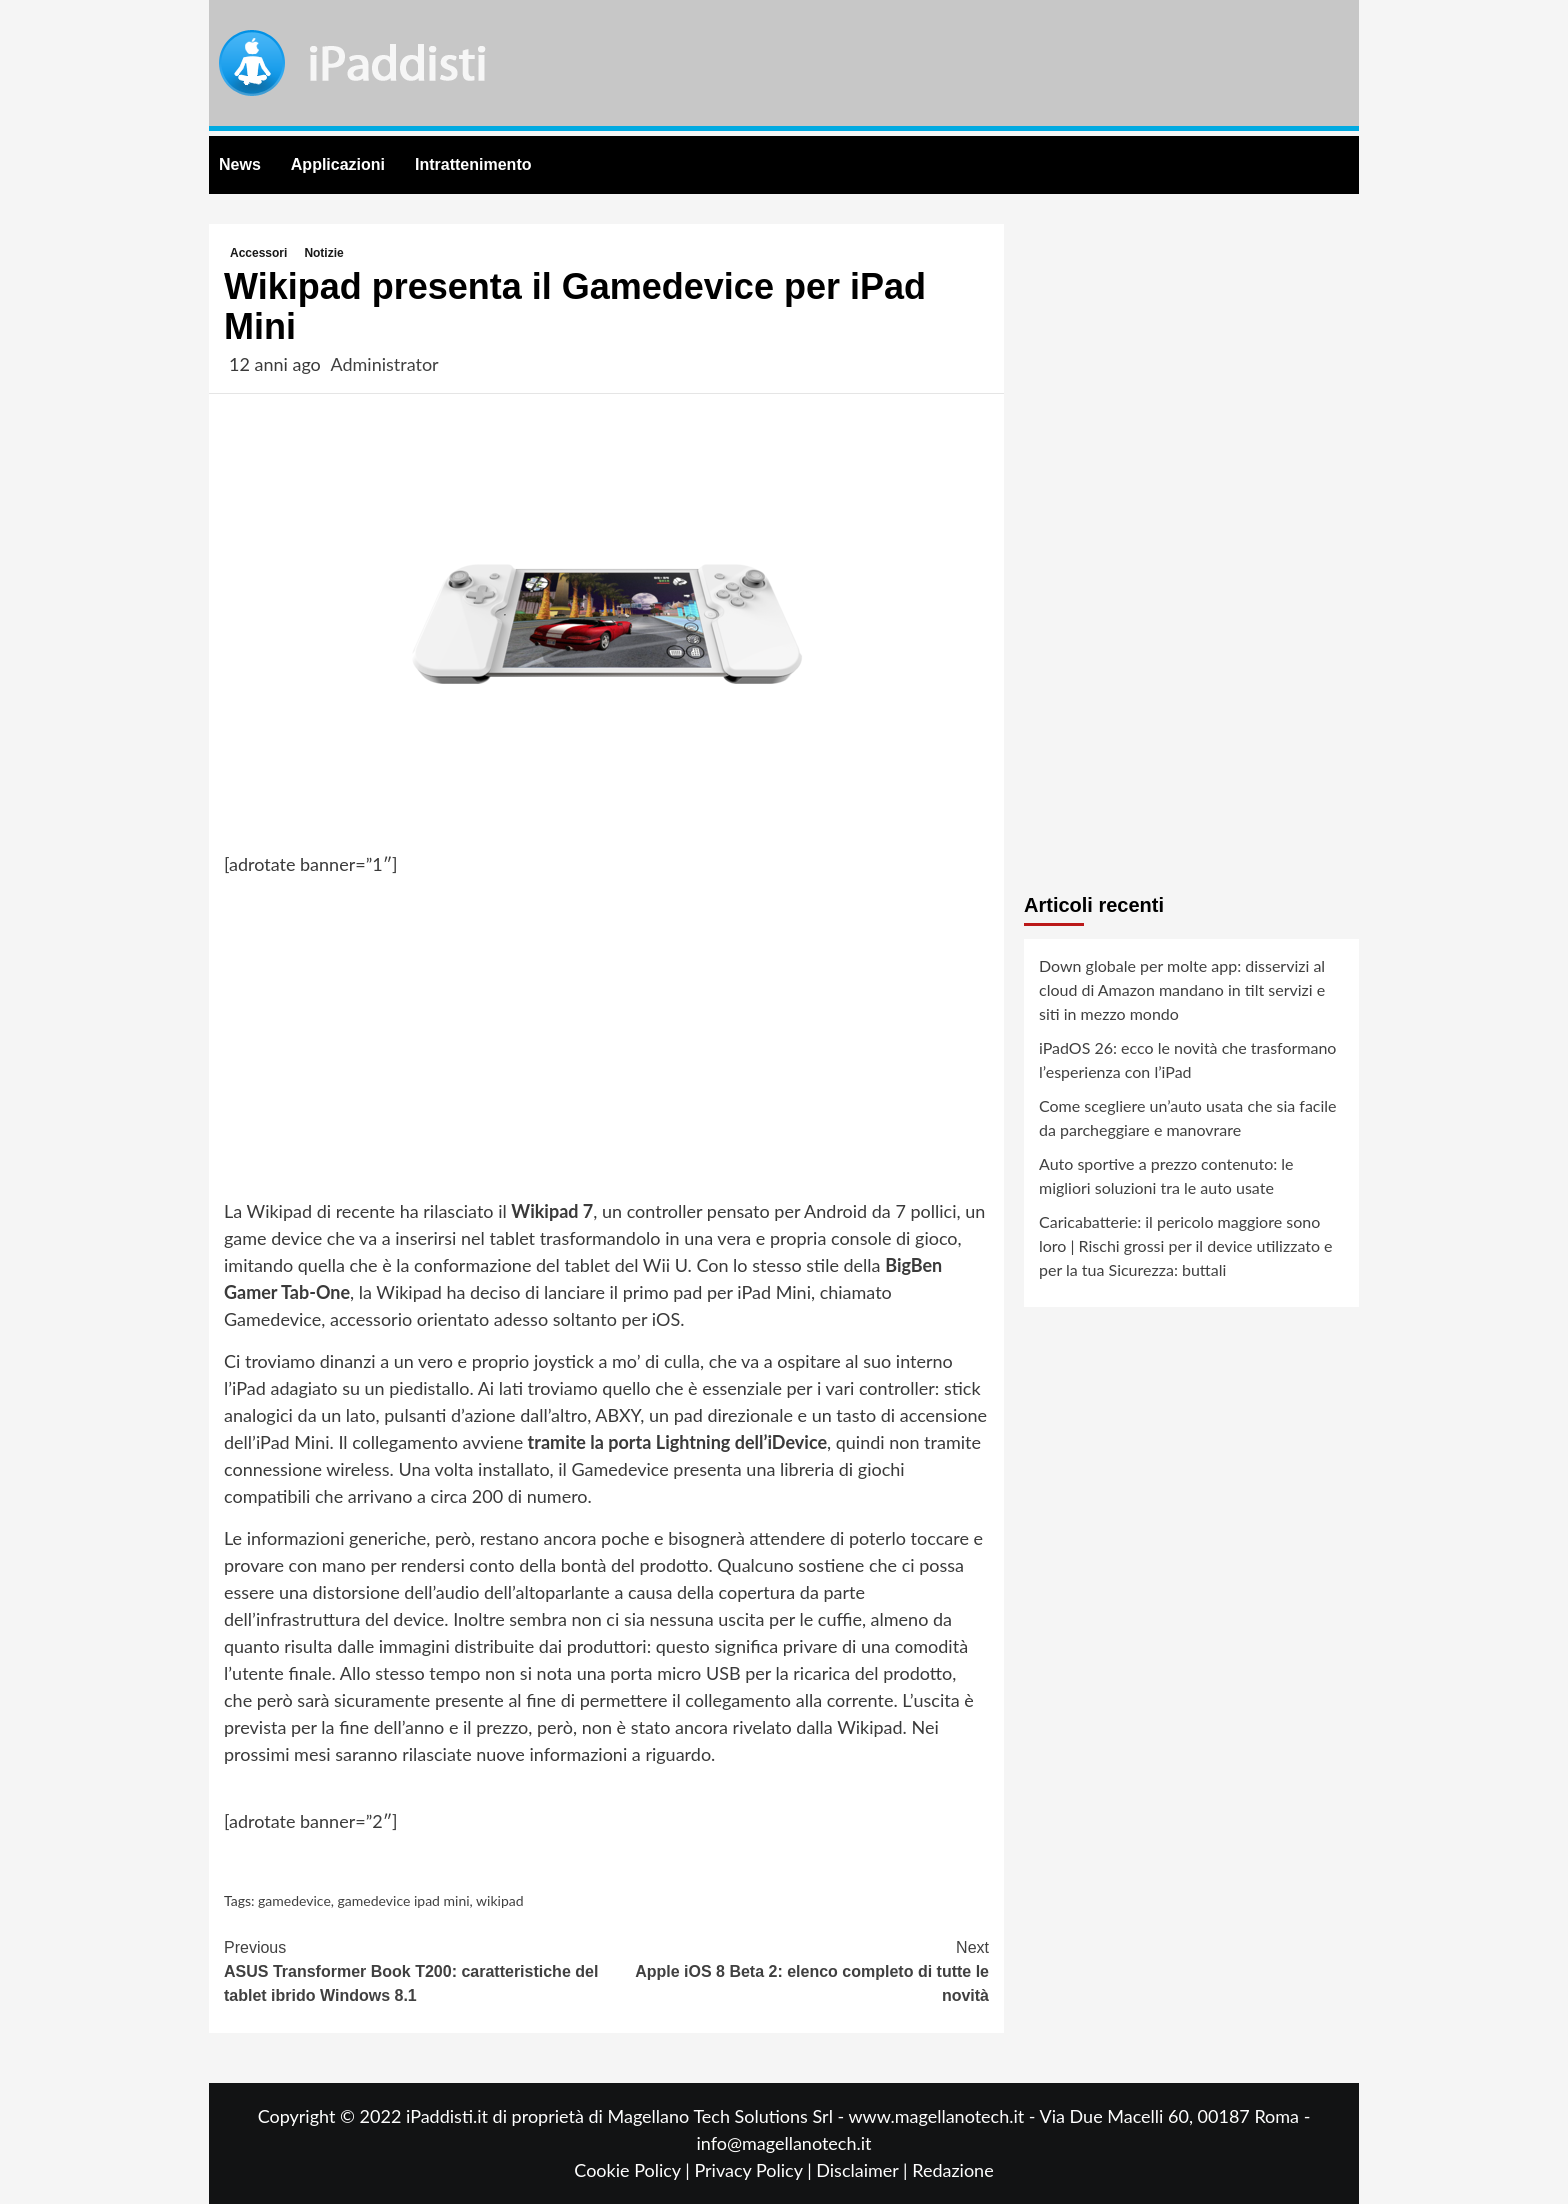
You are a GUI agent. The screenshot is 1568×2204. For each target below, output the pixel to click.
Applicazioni (338, 164)
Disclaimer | (864, 2170)
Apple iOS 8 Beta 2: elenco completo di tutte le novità (798, 1970)
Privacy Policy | (755, 2170)
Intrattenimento (473, 164)
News (240, 164)
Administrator (384, 364)
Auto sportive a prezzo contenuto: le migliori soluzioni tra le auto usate (1166, 1175)
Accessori (258, 253)
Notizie (323, 253)
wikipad (499, 1900)
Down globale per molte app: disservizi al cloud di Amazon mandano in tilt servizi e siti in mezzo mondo (1182, 989)
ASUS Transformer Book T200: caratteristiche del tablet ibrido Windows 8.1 (415, 1970)
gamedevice (294, 1900)
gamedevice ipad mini (404, 1900)
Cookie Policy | (634, 2170)
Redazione (952, 2170)
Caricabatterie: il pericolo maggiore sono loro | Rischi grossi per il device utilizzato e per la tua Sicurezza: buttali (1186, 1245)
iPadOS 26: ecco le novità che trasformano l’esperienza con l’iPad (1187, 1059)
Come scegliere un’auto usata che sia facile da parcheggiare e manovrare (1188, 1117)
